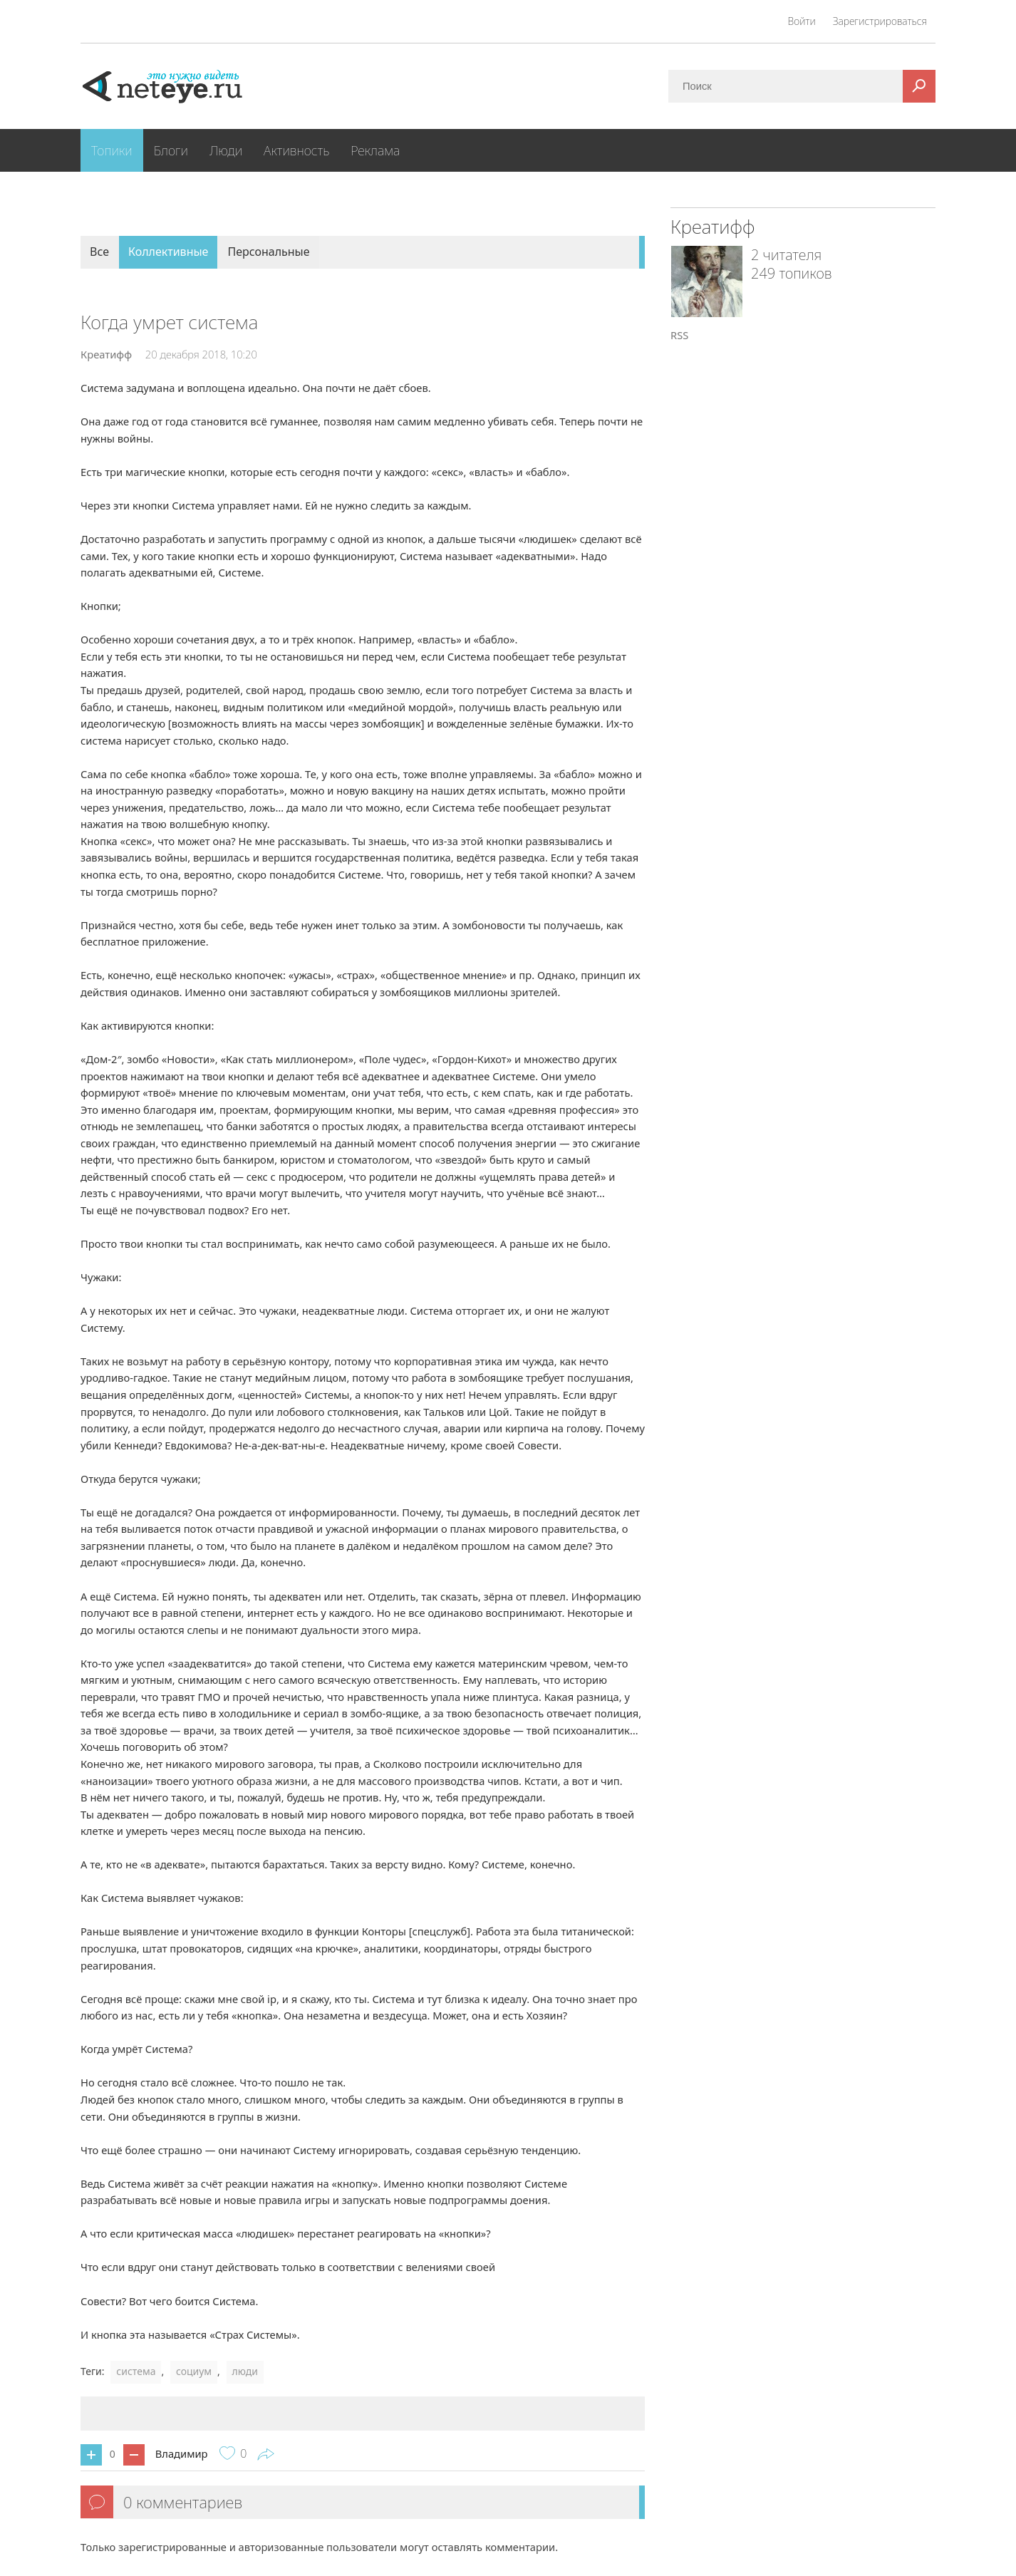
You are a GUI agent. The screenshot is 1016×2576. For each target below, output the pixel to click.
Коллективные (168, 251)
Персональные (268, 251)
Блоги (171, 150)
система (135, 2371)
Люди (225, 150)
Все (99, 251)
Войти (802, 21)
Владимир (181, 2453)
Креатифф (106, 354)
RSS (679, 335)
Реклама (375, 150)
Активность (296, 150)
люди (245, 2371)
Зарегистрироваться (880, 21)
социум (194, 2371)
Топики (112, 150)
